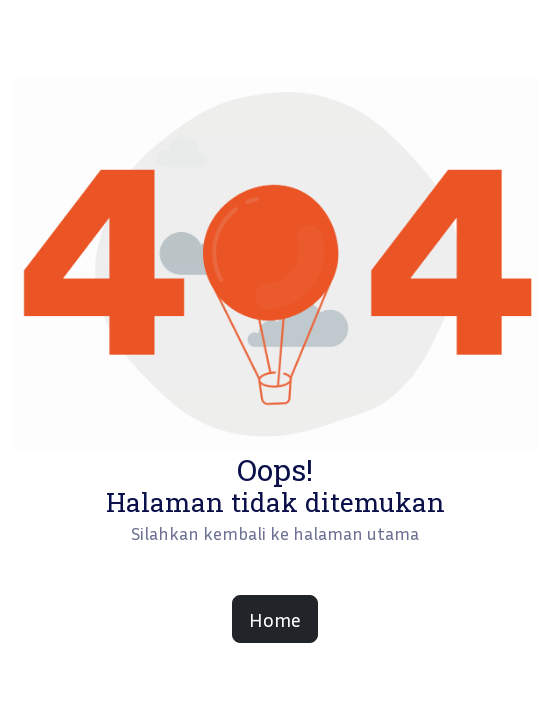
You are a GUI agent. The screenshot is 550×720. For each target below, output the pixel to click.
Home (275, 619)
